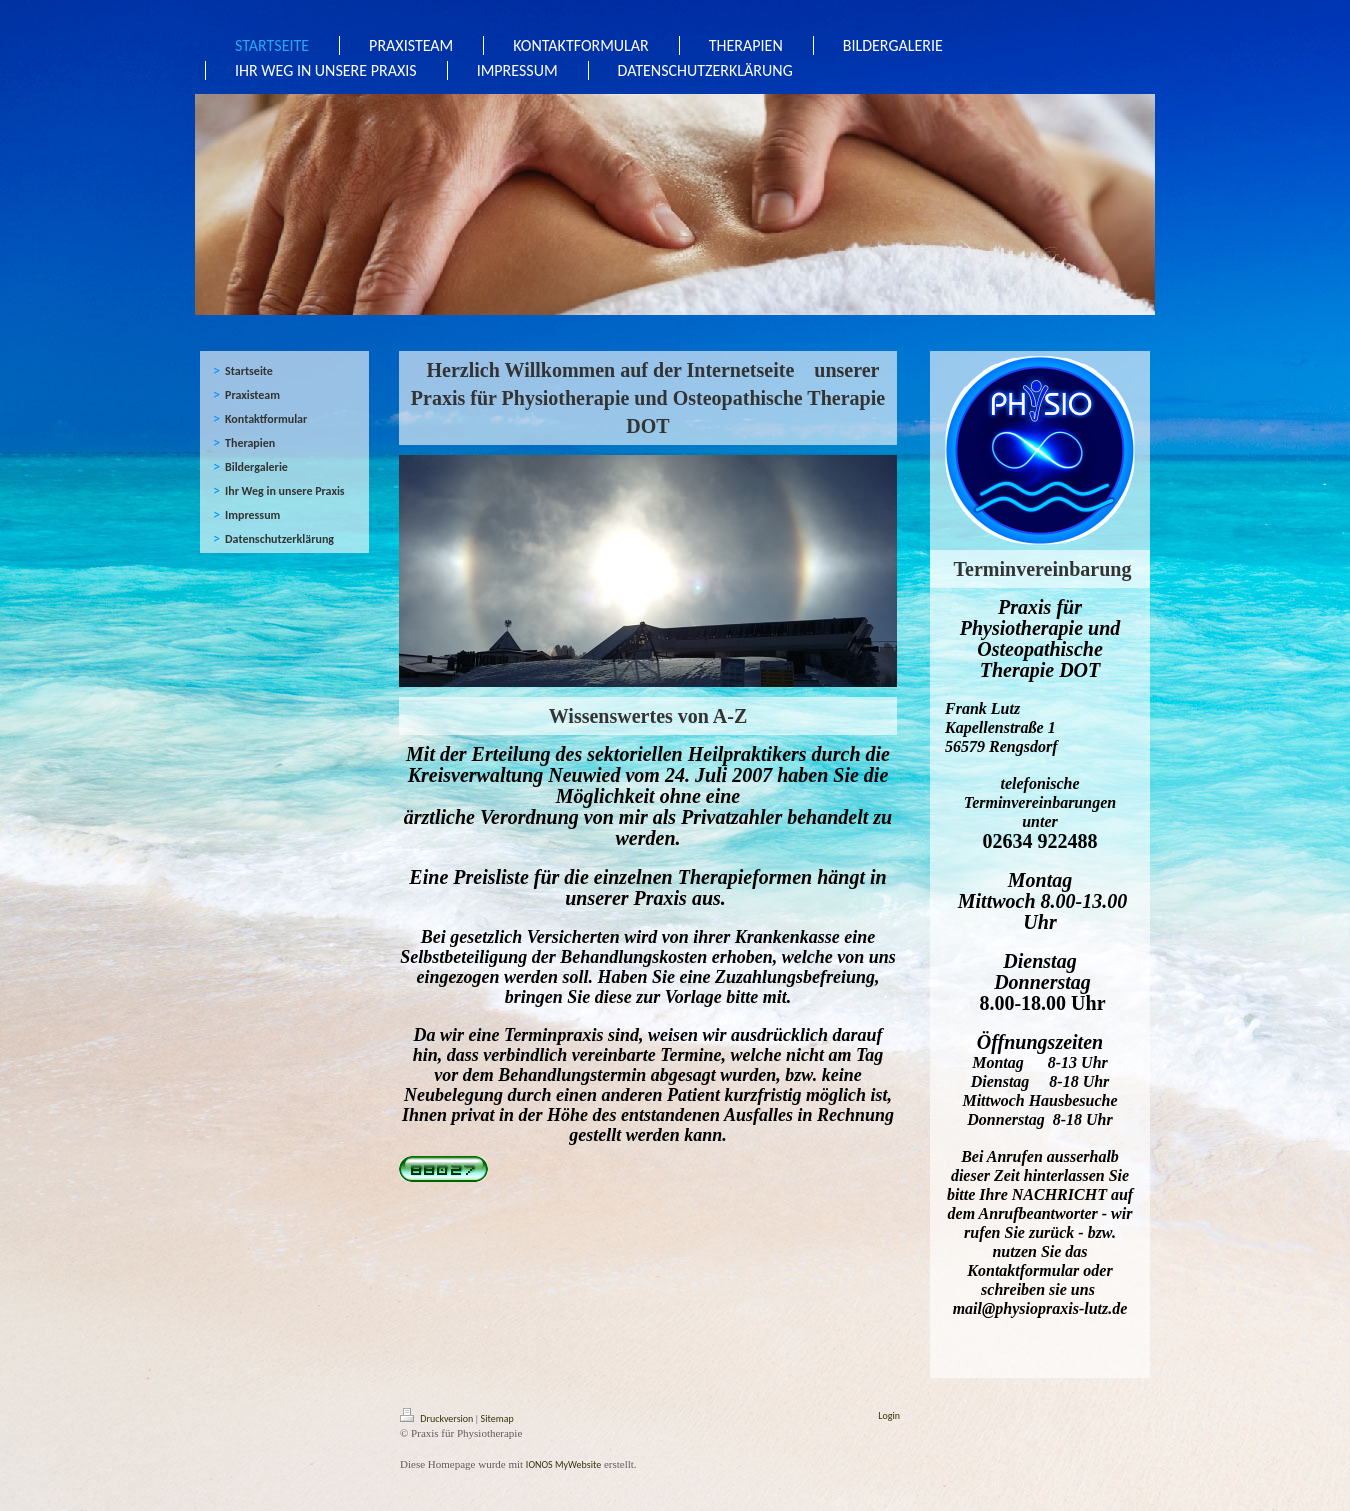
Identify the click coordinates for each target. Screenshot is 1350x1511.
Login (889, 1415)
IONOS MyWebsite (563, 1464)
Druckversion (438, 1418)
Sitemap (497, 1418)
